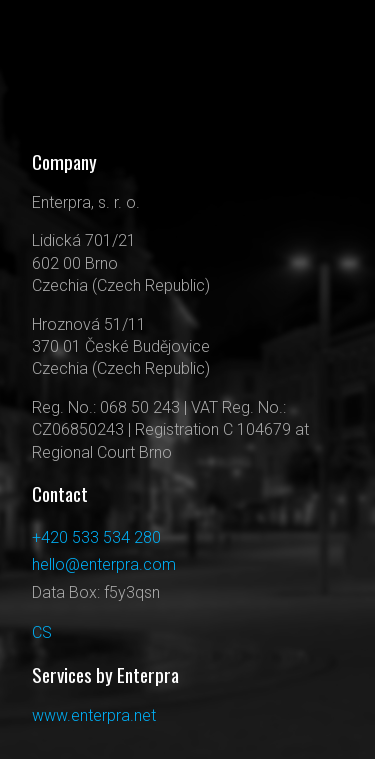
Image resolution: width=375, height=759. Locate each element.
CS (42, 632)
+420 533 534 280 (96, 537)
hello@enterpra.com (104, 564)
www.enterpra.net (94, 715)
